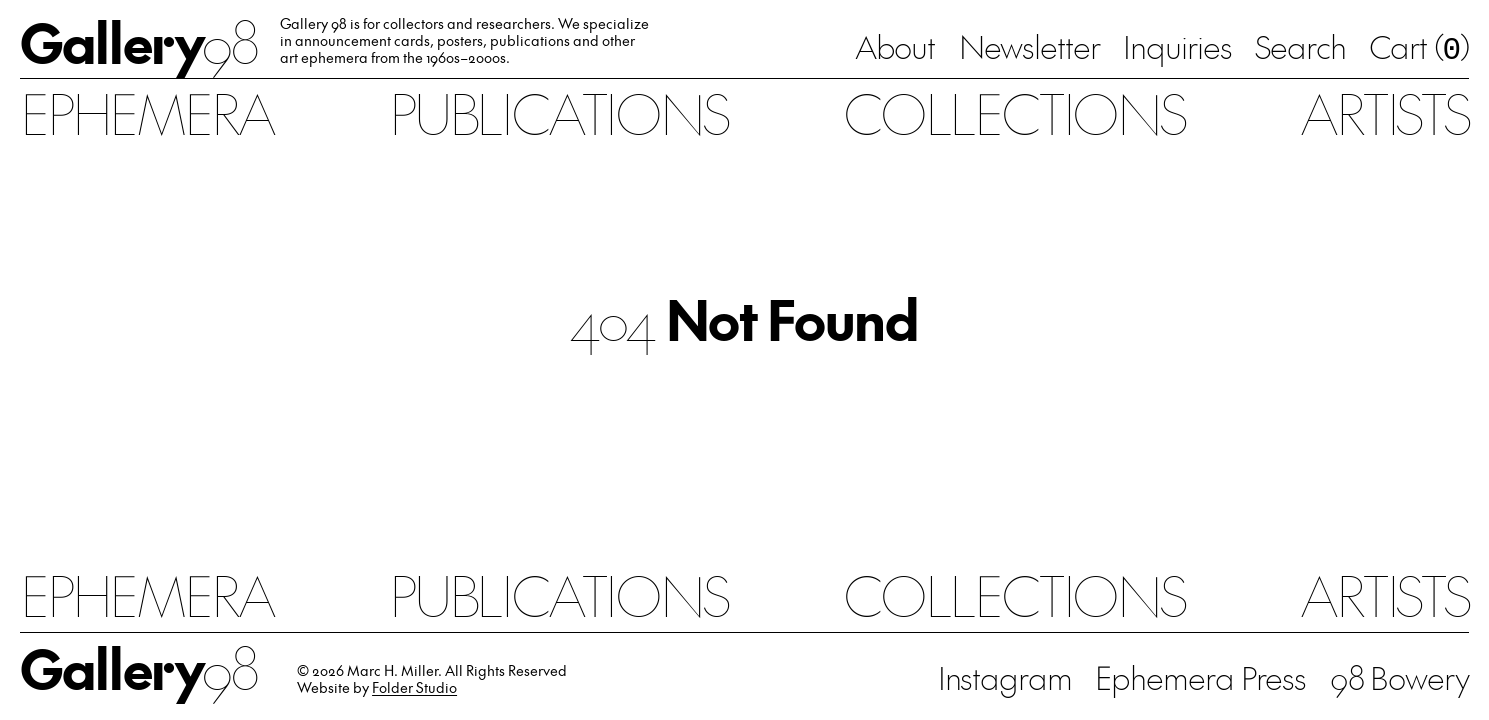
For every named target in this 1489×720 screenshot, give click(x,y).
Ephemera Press (1200, 677)
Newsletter (1029, 47)
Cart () (1419, 49)
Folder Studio (414, 687)
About (895, 47)
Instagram (1005, 677)
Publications (558, 112)
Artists (1384, 112)
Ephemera (146, 112)
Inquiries (1177, 47)
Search (1300, 47)
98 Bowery (1399, 677)
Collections (1014, 112)
